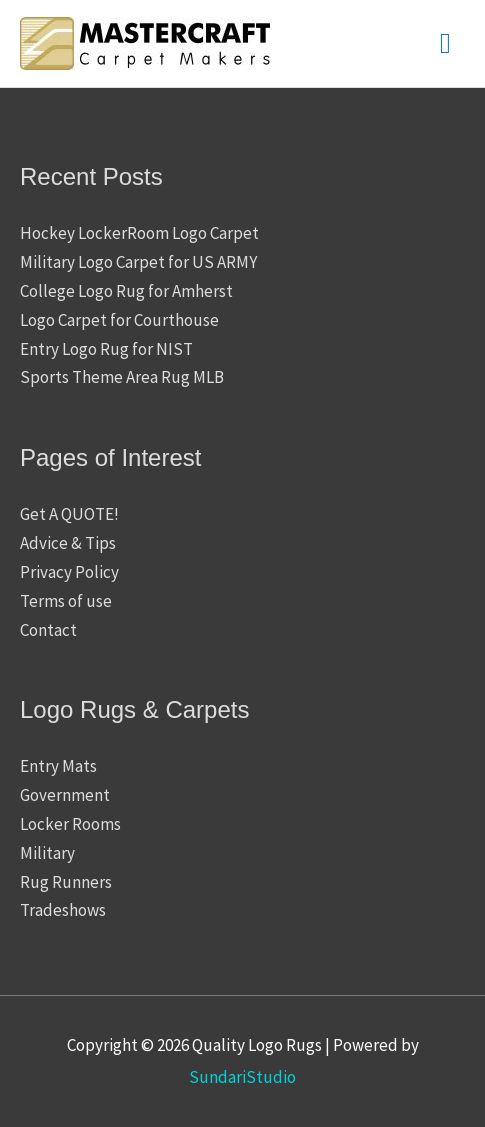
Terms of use (66, 601)
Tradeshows (63, 910)
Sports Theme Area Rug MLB (122, 377)
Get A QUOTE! (69, 514)
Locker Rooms (70, 824)
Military (47, 853)
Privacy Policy (69, 572)
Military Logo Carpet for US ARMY (138, 262)
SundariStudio (242, 1077)
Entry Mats (58, 766)
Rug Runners (66, 882)
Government (65, 795)
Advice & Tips (68, 543)
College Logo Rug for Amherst (126, 291)
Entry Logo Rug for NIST (106, 349)
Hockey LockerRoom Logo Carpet (139, 233)
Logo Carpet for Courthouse (119, 320)
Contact (48, 630)
